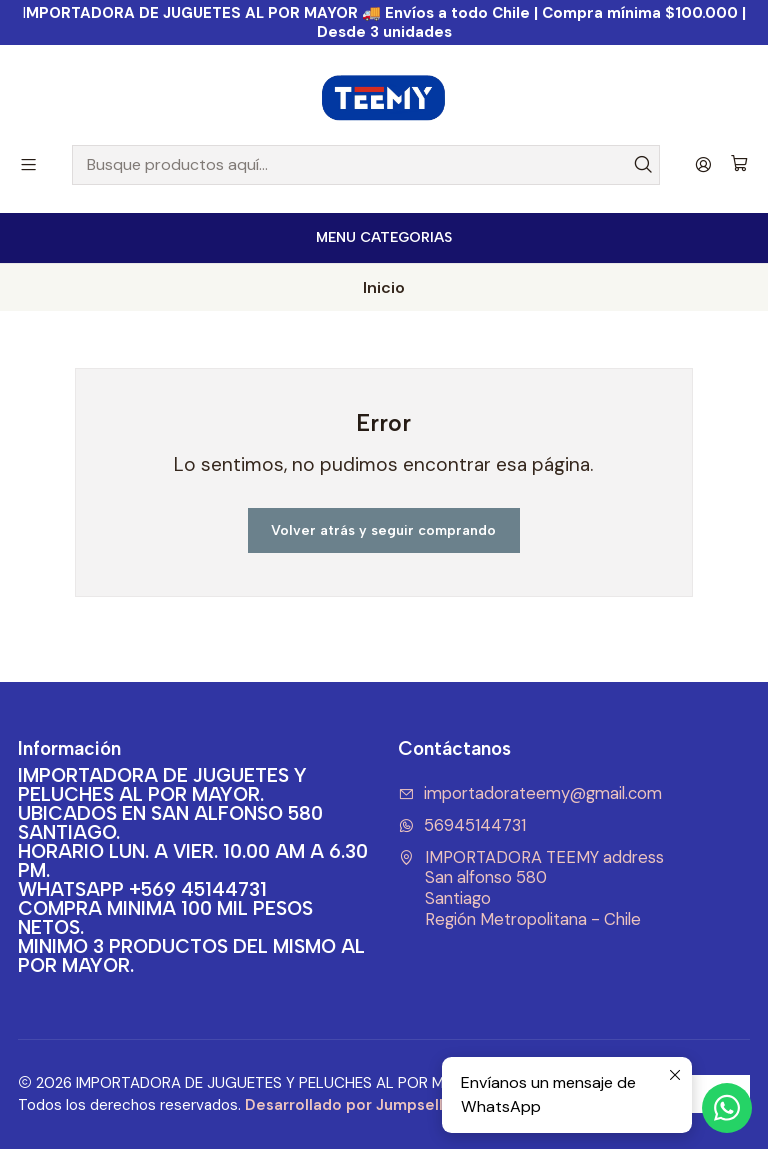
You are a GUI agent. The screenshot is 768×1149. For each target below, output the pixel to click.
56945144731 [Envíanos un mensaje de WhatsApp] (462, 825)
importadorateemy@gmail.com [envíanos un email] (530, 793)
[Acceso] (703, 164)
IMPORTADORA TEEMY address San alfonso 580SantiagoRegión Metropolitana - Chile (531, 888)
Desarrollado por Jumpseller (352, 1105)
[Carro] (739, 164)
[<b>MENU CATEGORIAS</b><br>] (384, 238)
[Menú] (28, 164)
